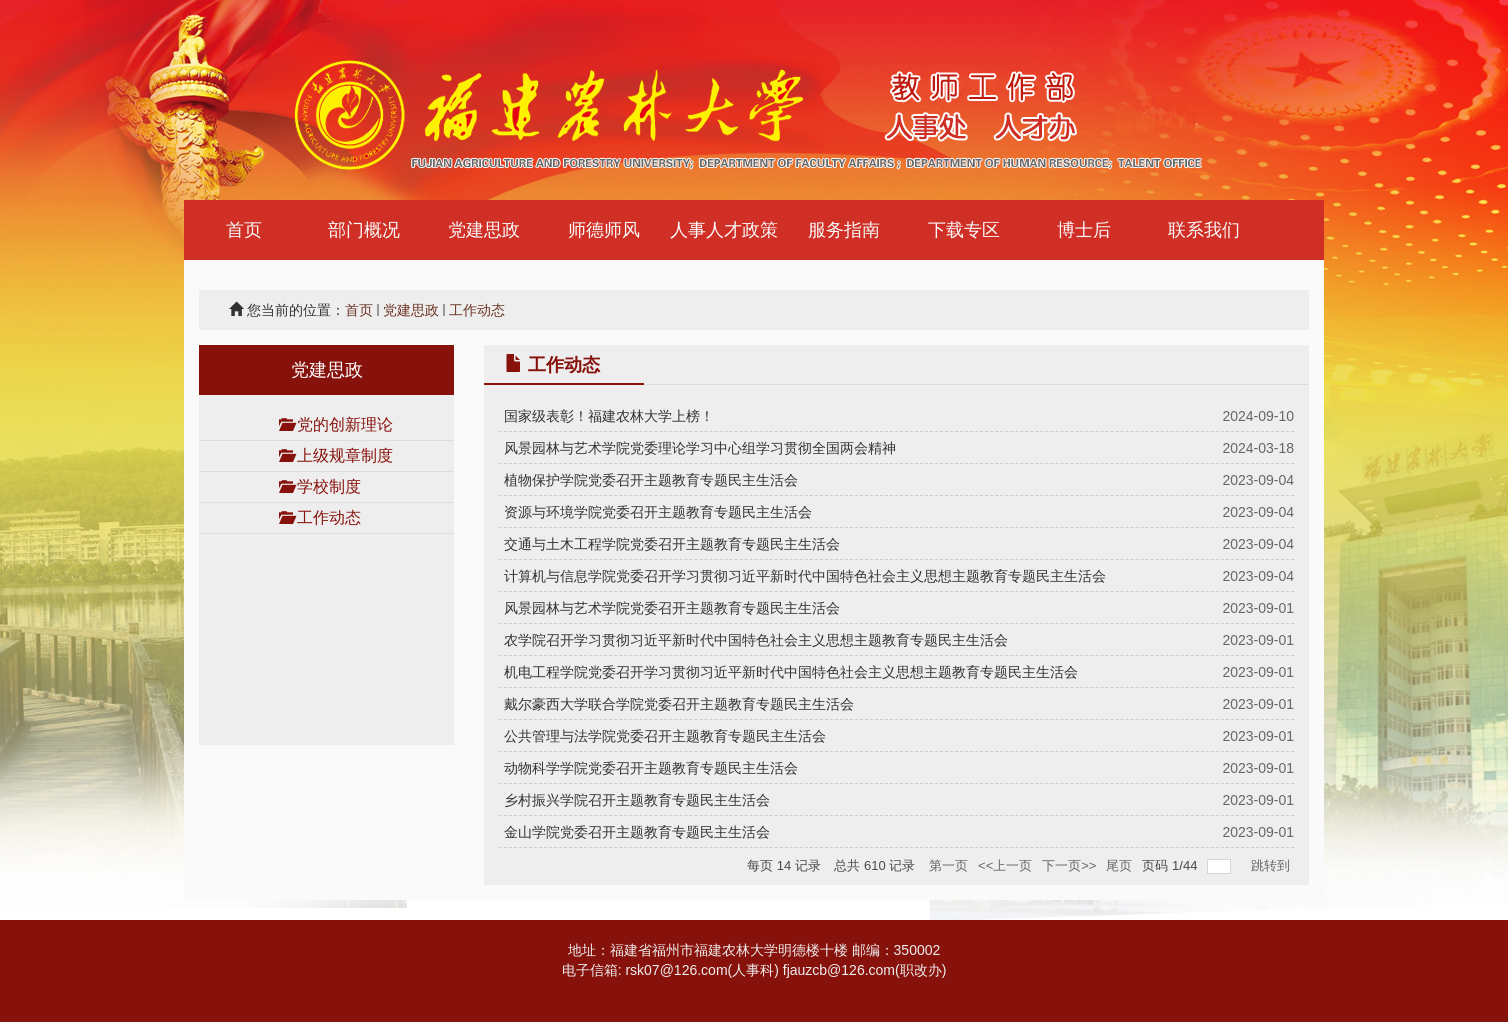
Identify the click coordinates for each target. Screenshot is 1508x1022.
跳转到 (1272, 865)
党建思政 (411, 310)
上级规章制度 (345, 455)
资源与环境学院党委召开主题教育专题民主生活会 (658, 512)
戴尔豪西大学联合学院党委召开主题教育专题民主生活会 (679, 704)
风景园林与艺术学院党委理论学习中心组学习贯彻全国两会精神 (700, 448)
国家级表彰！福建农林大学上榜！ (609, 416)
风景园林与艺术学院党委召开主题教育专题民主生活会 (672, 608)
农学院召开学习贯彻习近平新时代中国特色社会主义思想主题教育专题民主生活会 (756, 640)
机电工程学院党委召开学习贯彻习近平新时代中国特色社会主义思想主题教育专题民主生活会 (791, 672)
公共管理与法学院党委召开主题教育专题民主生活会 (665, 736)
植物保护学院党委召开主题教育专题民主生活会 (651, 480)
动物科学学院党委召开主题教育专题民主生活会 (651, 768)
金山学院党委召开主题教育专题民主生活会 (637, 832)
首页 (359, 310)
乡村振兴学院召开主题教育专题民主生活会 (637, 800)
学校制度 (329, 486)
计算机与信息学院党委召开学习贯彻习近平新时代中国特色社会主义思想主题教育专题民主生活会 (805, 576)
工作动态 (477, 310)
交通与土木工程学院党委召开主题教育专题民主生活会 (672, 544)
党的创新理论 (345, 424)
